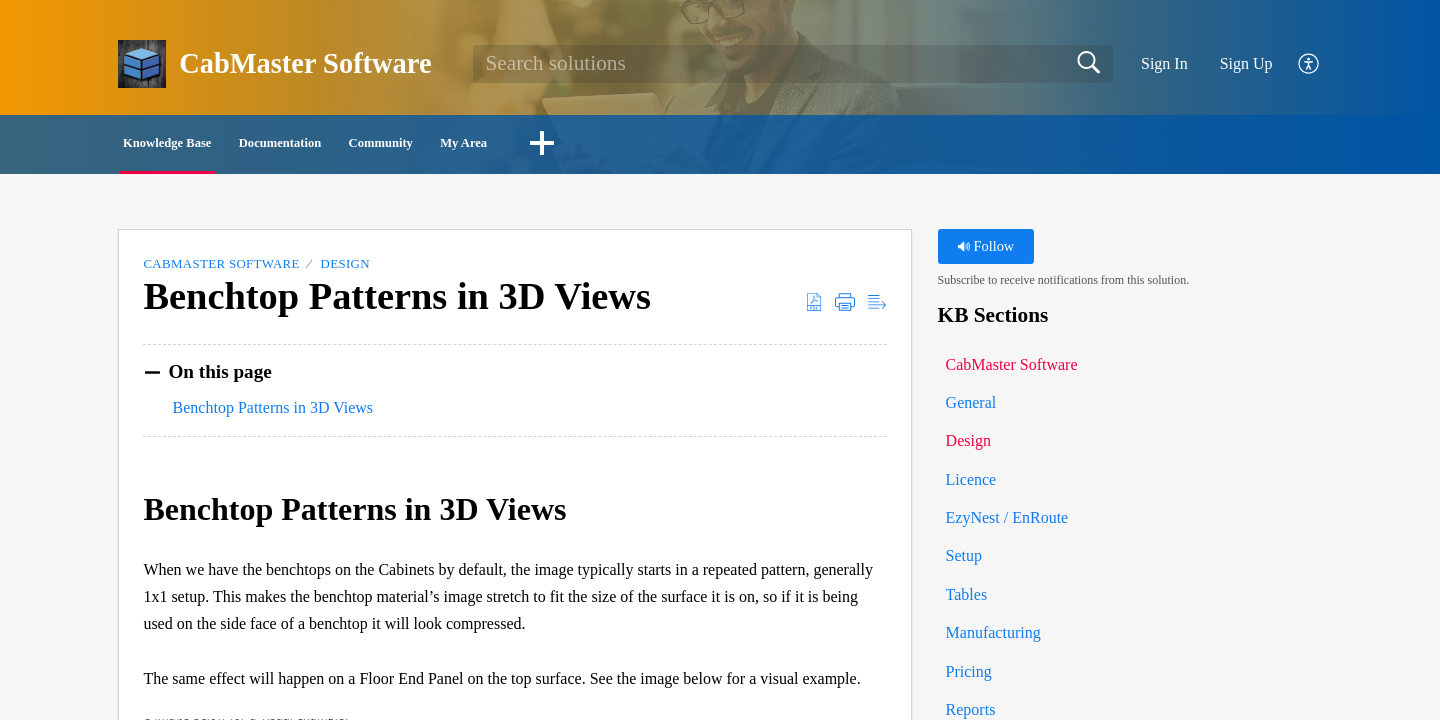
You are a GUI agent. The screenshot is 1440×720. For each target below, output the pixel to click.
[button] (1309, 64)
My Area (693, 145)
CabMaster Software (221, 269)
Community (552, 145)
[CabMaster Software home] (142, 64)
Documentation (388, 145)
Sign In (1164, 63)
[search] (793, 64)
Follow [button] (985, 252)
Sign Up (1246, 63)
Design (345, 269)
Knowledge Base (209, 145)
